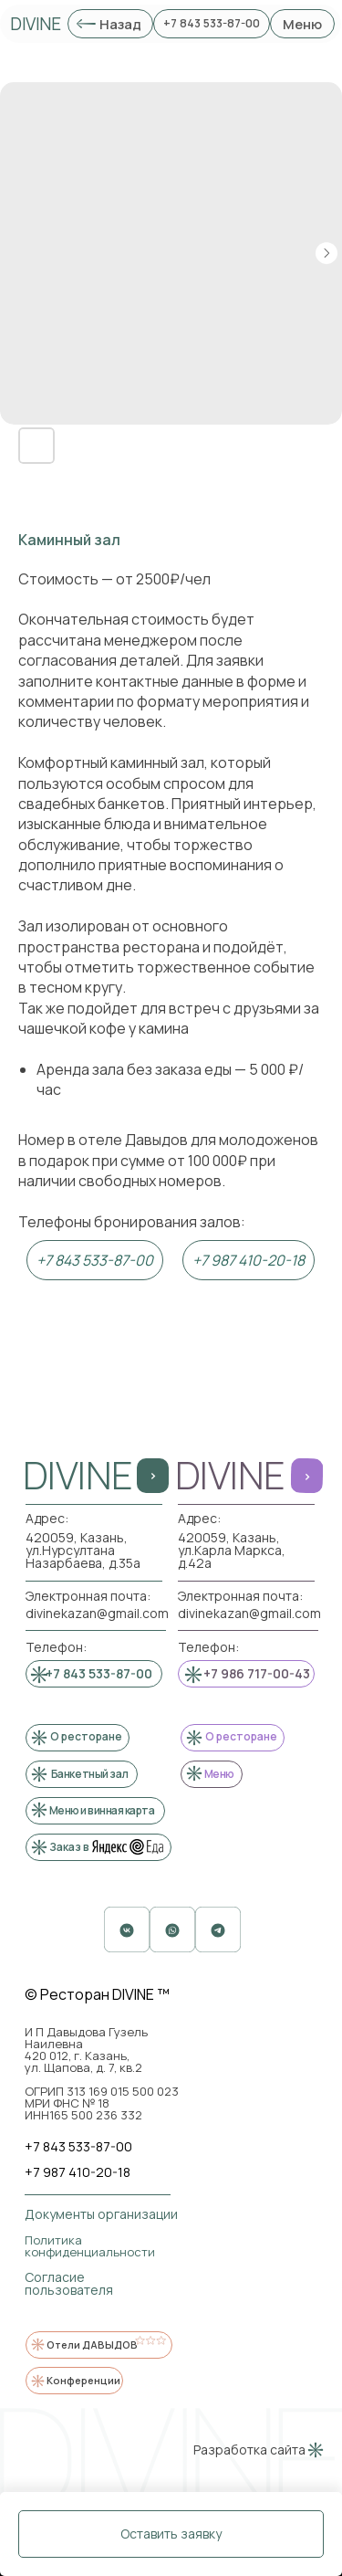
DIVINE (35, 24)
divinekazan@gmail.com (249, 1613)
